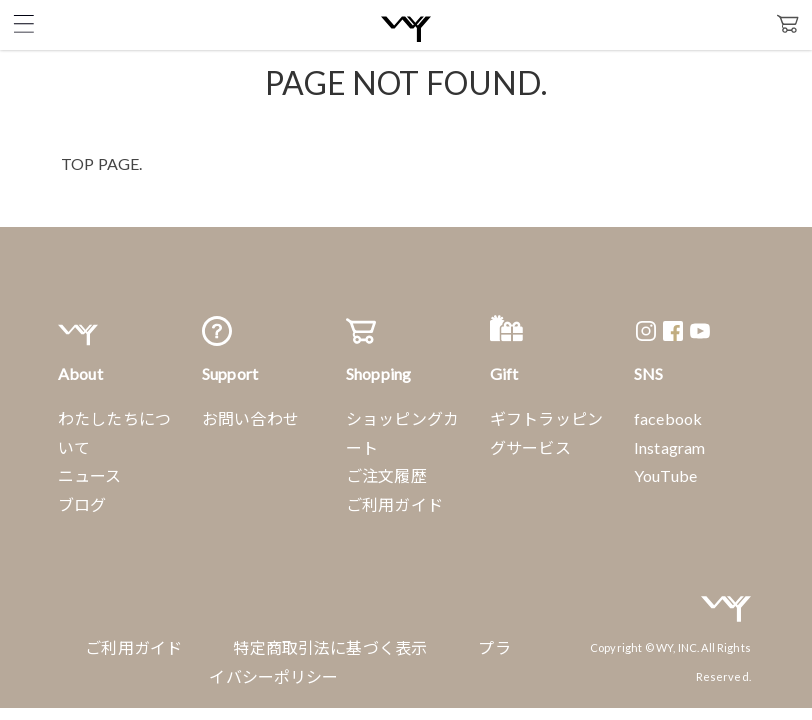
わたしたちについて (114, 433)
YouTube (665, 475)
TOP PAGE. (101, 163)
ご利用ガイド (394, 504)
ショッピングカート (402, 433)
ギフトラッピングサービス (546, 433)
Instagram (669, 447)
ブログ (82, 504)
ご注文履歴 (386, 475)
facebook (668, 418)
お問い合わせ (250, 418)
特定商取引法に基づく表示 (330, 647)
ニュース (90, 475)
